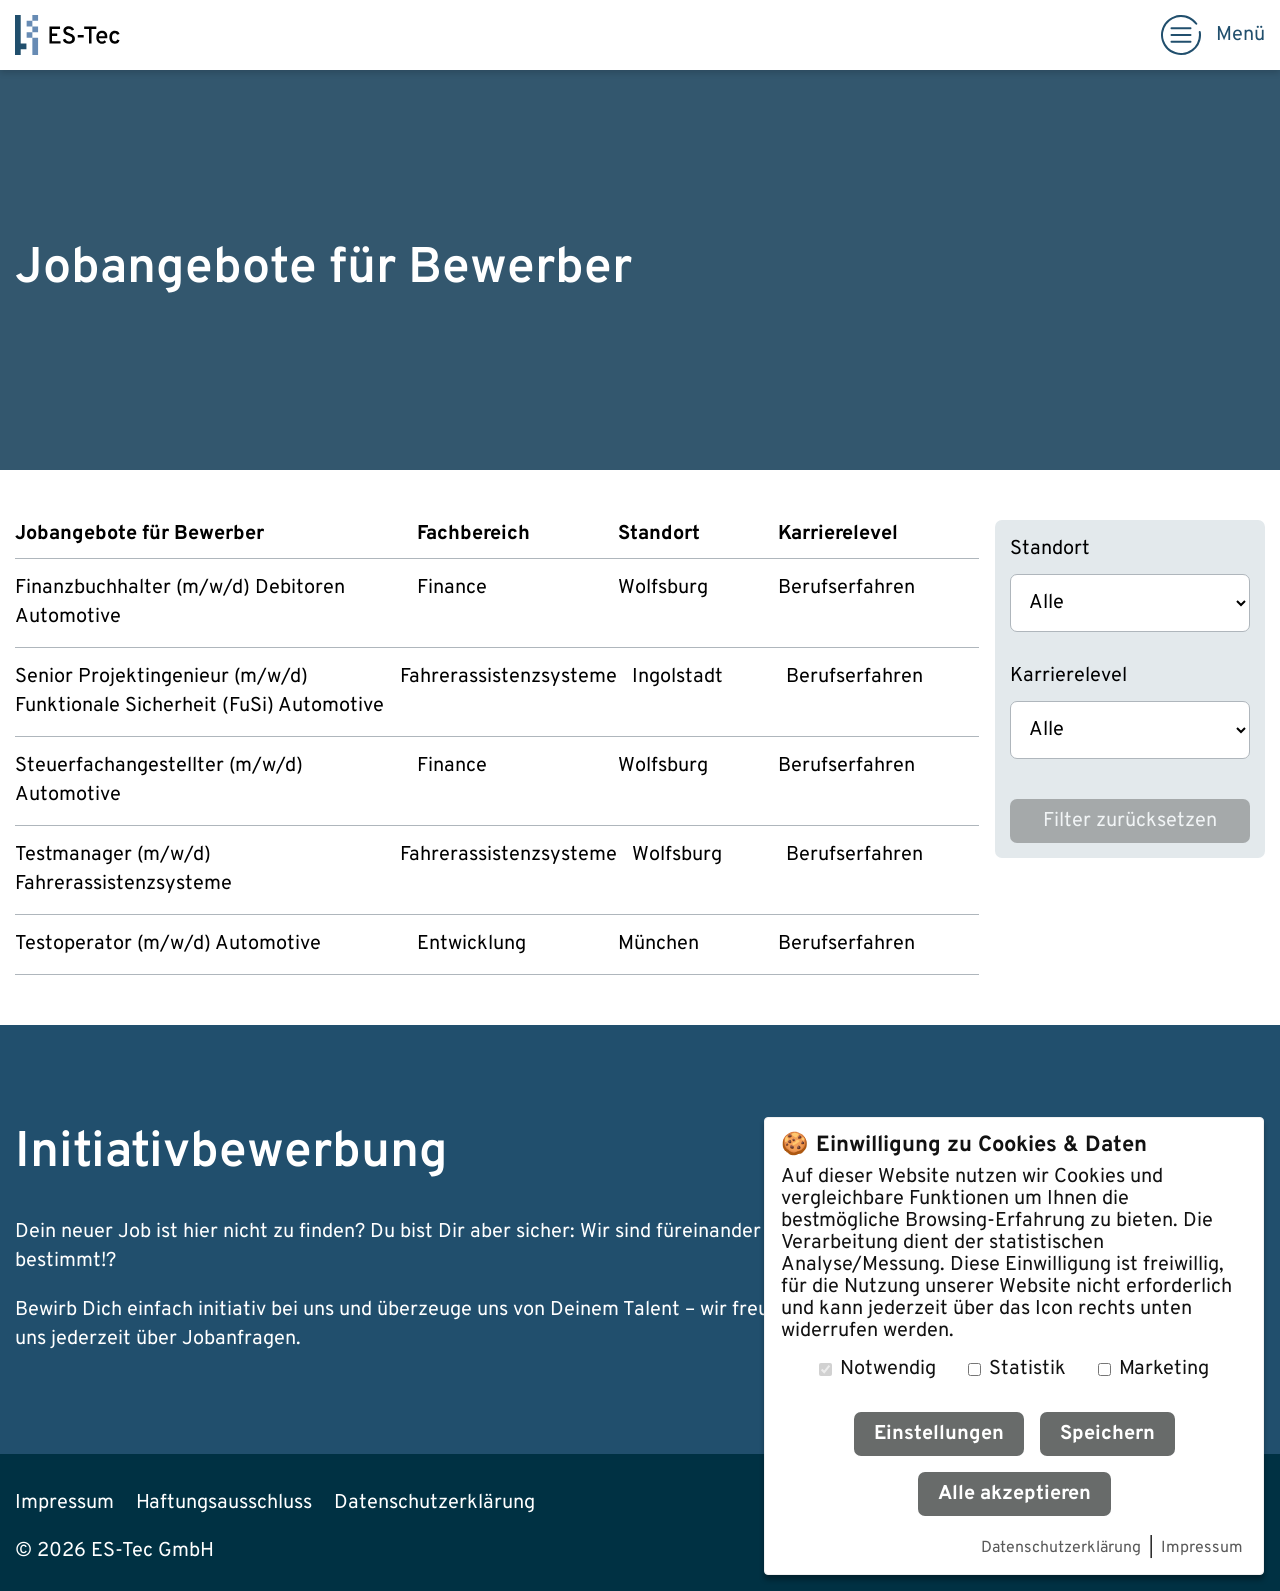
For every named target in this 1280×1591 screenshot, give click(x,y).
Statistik (1027, 1369)
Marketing (1164, 1369)
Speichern (1107, 1434)
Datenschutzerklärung (1061, 1549)
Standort (1050, 549)
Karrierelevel (1068, 676)
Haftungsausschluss (224, 1503)
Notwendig (888, 1369)
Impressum (1202, 1549)
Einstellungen (939, 1434)
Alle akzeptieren (1014, 1494)
